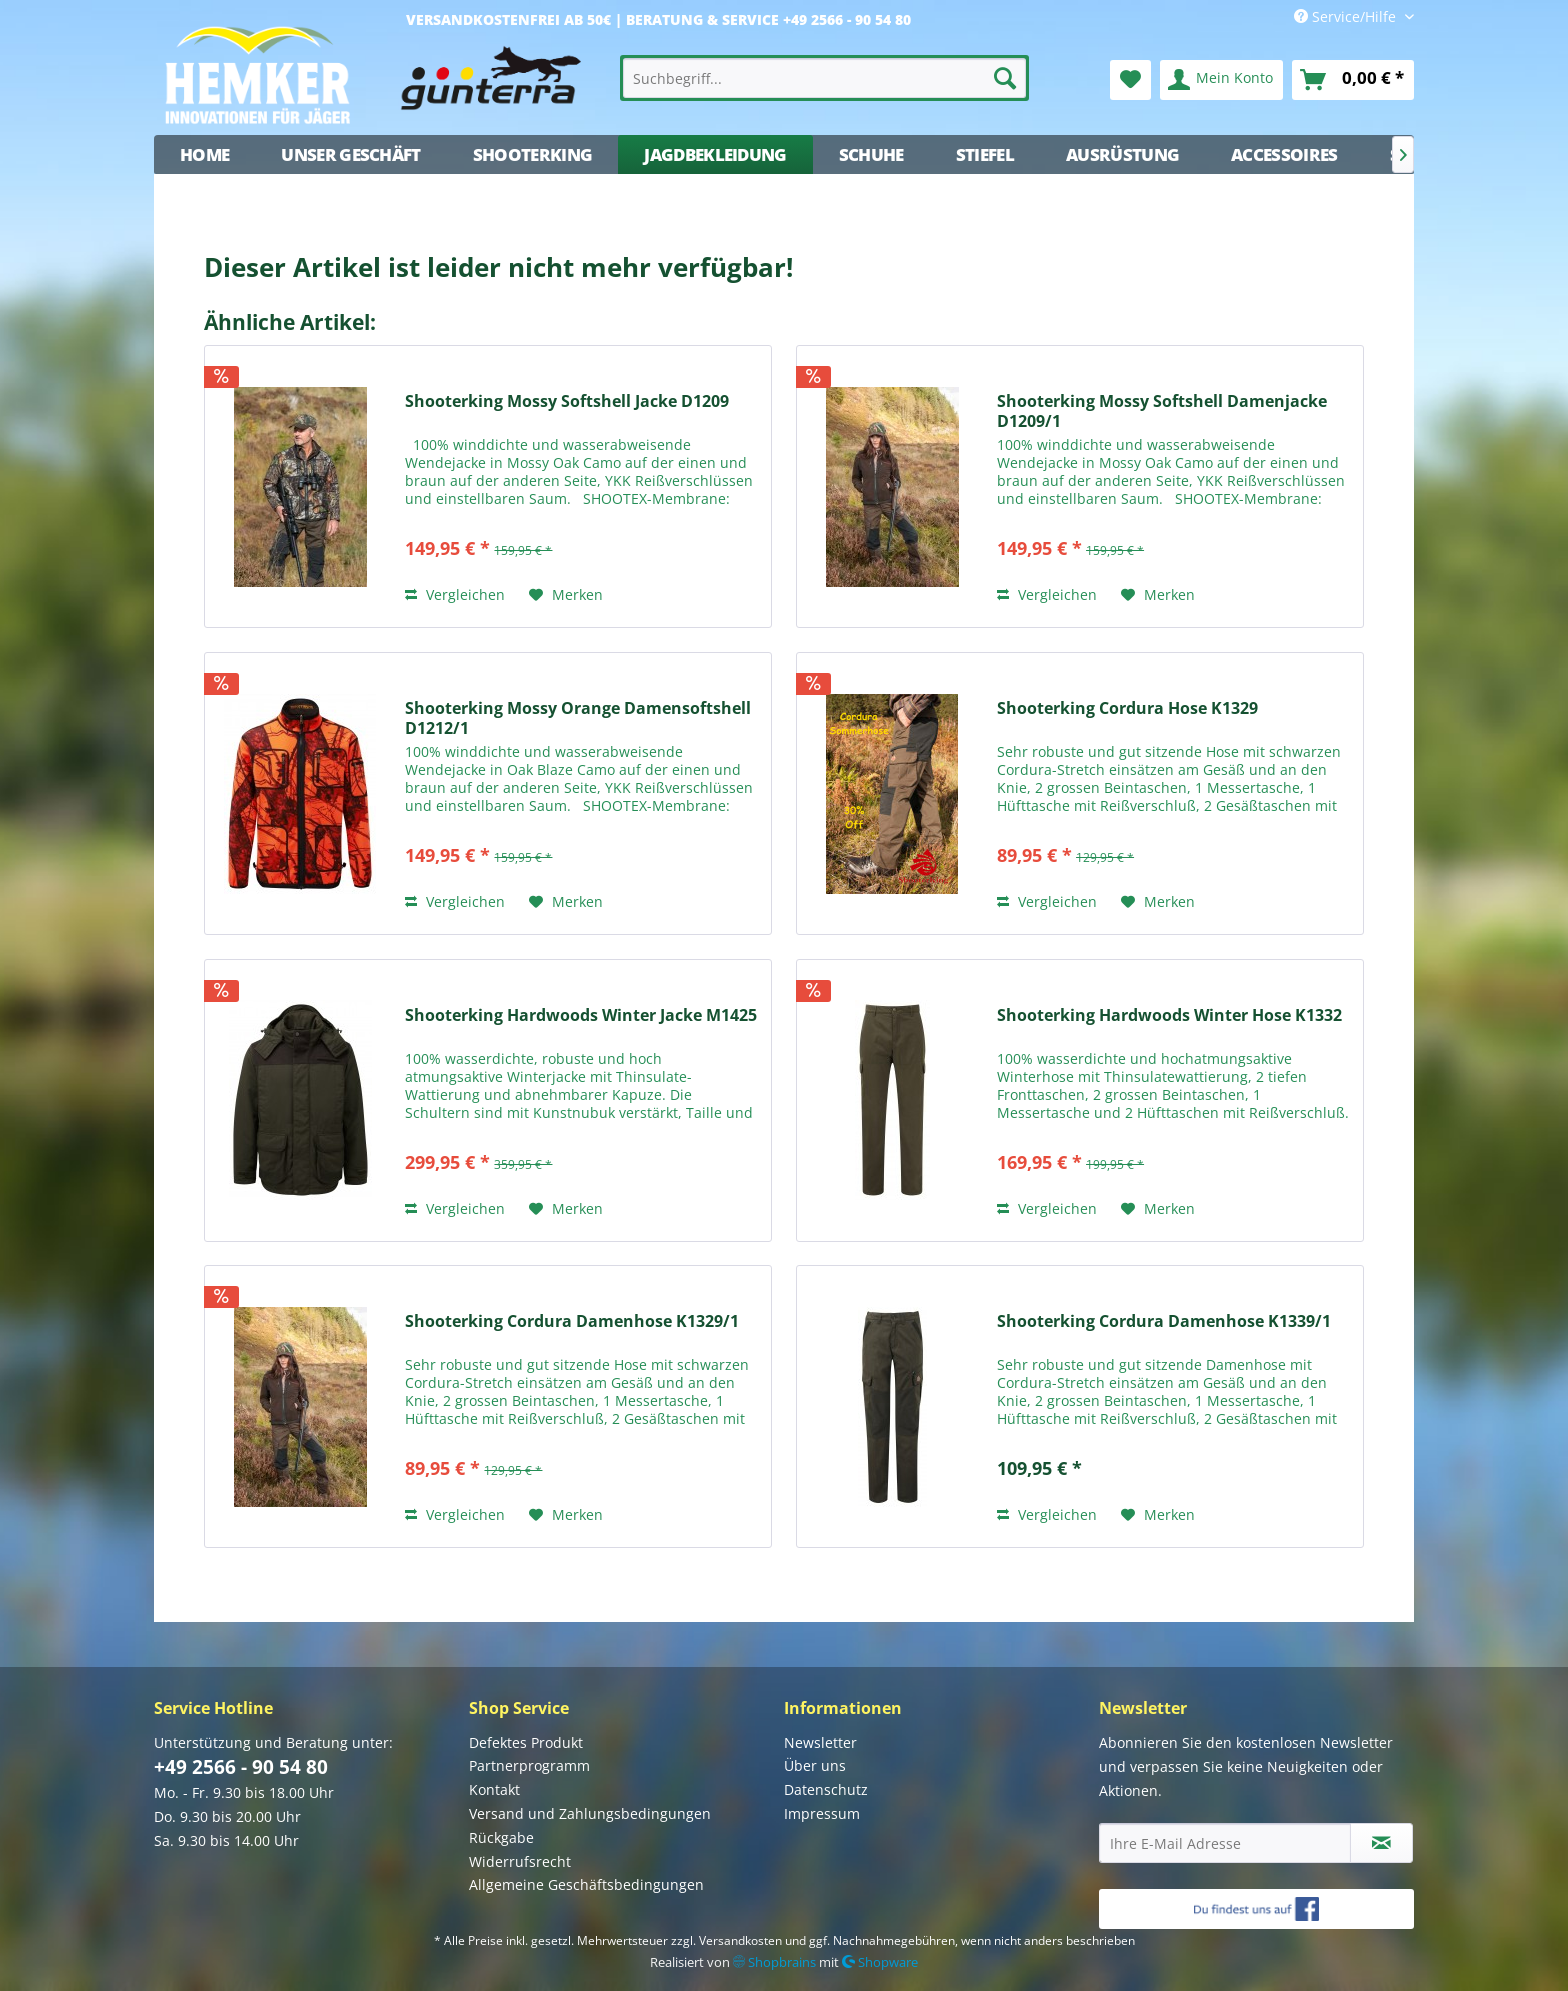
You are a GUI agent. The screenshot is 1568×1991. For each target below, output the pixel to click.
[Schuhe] (871, 154)
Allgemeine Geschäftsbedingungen (586, 1884)
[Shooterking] (533, 154)
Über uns (815, 1765)
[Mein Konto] (1221, 80)
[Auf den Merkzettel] (566, 595)
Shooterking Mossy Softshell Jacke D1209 (567, 401)
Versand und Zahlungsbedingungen (590, 1813)
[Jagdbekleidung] (715, 154)
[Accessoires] (1284, 154)
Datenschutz (826, 1789)
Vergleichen (455, 594)
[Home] (204, 154)
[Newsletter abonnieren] (1381, 1843)
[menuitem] (825, 78)
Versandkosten (740, 1940)
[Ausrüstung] (1122, 154)
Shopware (880, 1962)
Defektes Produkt (526, 1742)
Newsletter (820, 1742)
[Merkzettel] (1130, 80)
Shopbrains (774, 1962)
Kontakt (494, 1789)
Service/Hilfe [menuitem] (1347, 16)
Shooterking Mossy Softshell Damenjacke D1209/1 (1162, 411)
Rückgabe (501, 1837)
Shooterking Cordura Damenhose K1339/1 (1164, 1321)
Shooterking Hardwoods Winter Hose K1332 (1169, 1015)
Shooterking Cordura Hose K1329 (1127, 708)
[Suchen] (1005, 78)
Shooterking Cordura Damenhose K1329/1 (572, 1321)
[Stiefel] (985, 154)
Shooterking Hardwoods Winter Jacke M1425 (581, 1015)
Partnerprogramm (529, 1765)
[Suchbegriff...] (825, 78)
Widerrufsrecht (520, 1861)
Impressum (822, 1813)
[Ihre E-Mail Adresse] (1225, 1843)
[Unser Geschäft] (350, 154)
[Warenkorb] (1353, 80)
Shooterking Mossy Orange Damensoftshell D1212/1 (578, 718)
